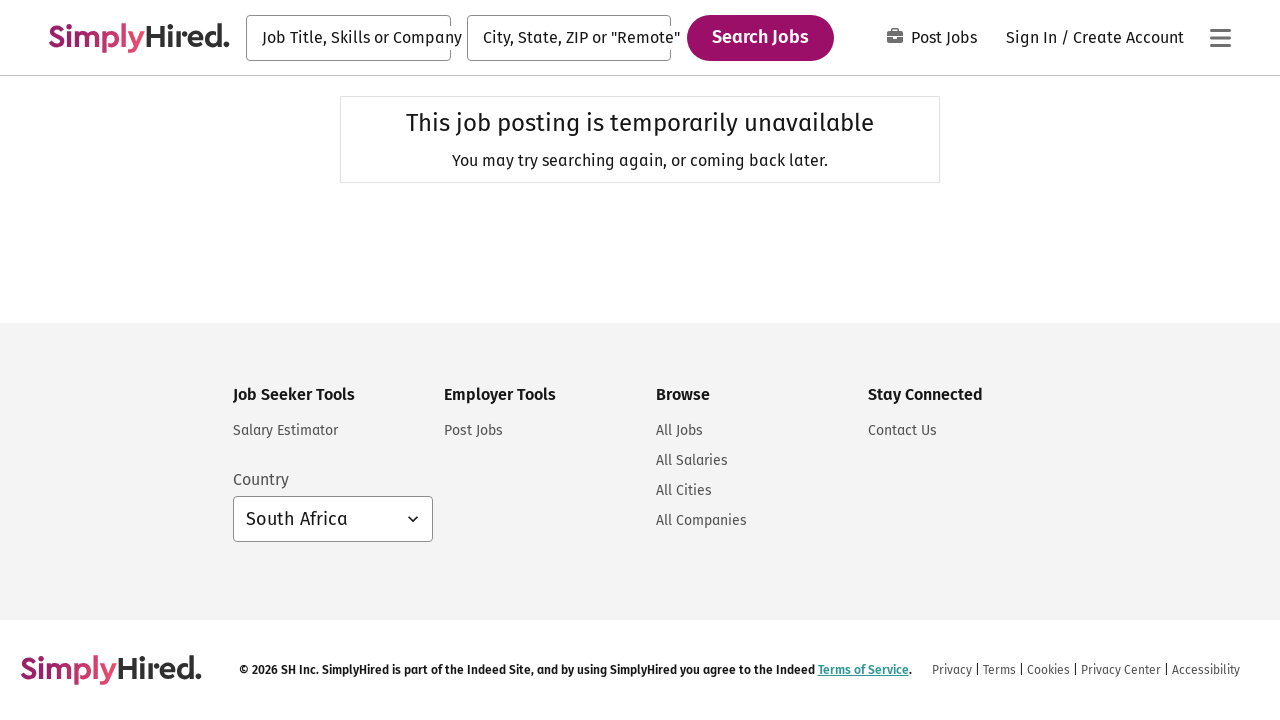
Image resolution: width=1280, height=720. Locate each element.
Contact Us (902, 430)
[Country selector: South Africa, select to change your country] (333, 519)
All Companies (701, 520)
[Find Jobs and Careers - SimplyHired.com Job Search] (139, 38)
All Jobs (679, 430)
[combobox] (348, 38)
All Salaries (692, 460)
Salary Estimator (285, 430)
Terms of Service (863, 670)
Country (261, 479)
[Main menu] (1220, 38)
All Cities (684, 490)
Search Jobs (760, 37)
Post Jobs (932, 37)
